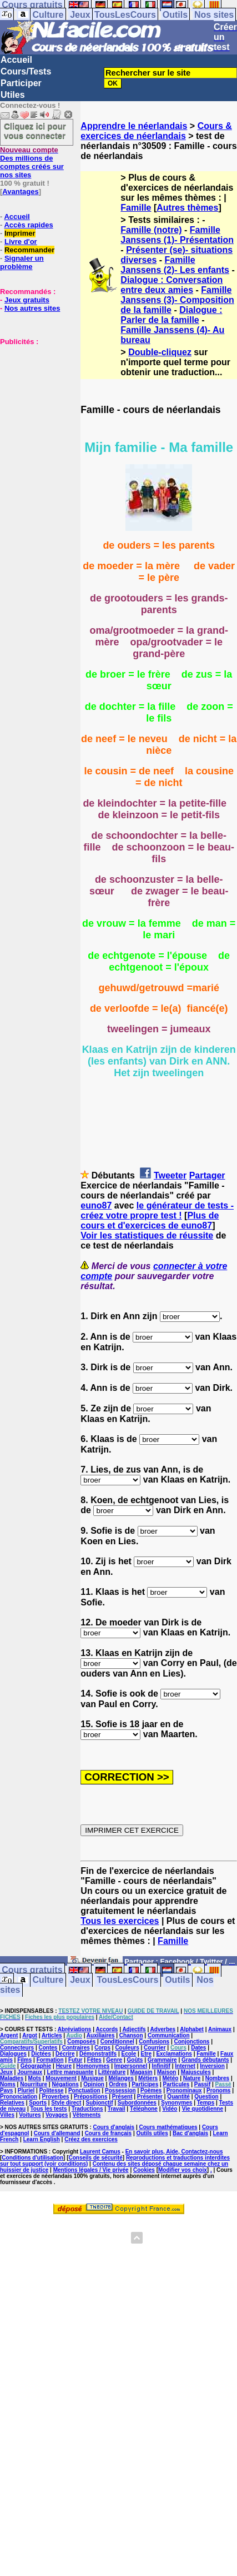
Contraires (76, 2048)
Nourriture (33, 2084)
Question (206, 2096)
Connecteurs (17, 2048)
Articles (52, 2035)
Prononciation (18, 2096)
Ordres (118, 2084)
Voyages (57, 2115)
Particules (176, 2084)
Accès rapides (28, 225)
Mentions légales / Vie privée (91, 2170)
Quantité (178, 2096)
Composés (81, 2041)
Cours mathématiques (168, 2127)
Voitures (30, 2115)
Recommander (29, 250)
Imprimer (20, 233)
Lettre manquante (70, 2072)
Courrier (154, 2048)
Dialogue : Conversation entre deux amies (171, 285)
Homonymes (92, 2066)
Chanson (131, 2035)
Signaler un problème (22, 262)
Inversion (212, 2066)
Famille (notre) (150, 230)
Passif (202, 2084)
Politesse (51, 2090)
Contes (47, 2048)
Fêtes (94, 2060)
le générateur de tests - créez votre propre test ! (157, 1210)
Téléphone (144, 2109)
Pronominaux (184, 2090)
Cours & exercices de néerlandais (156, 131)
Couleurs (127, 2048)
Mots (34, 2078)
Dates (198, 2048)
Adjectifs (133, 2029)
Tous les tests (49, 2109)
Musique (92, 2078)
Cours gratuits (32, 1970)
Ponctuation (84, 2090)
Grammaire (162, 2060)
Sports (38, 2103)
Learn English (41, 2139)
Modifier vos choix (182, 2170)
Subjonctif (99, 2103)
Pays (6, 2090)
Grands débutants (205, 2060)
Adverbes (163, 2029)
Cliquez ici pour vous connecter (35, 130)
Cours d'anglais (114, 2127)
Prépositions (91, 2096)
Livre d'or (20, 241)
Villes (7, 2115)
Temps (206, 2103)
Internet (185, 2066)
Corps (102, 2048)
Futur (75, 2060)
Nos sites (214, 14)
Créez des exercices (91, 2139)
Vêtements (87, 2115)
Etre (146, 2054)
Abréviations (75, 2029)
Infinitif (161, 2066)
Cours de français (108, 2133)
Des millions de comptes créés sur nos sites (32, 162)
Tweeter (170, 1175)
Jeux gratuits (26, 300)
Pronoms (218, 2090)
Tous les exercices (119, 1921)
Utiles (13, 95)
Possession (120, 2090)
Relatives (12, 2103)
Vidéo (169, 2109)
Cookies (144, 2170)
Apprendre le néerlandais (133, 126)
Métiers (148, 2078)
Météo (170, 2078)
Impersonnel (130, 2066)
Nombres (217, 2078)
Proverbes (55, 2096)
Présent (122, 2096)
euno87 (96, 1205)
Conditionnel (117, 2041)
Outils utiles (152, 2133)
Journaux (29, 2072)
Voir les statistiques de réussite (146, 1235)
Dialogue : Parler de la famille (171, 315)
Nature (192, 2078)
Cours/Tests (26, 71)
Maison (166, 2072)
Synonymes (176, 2103)
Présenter (150, 2096)
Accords (106, 2029)
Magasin (141, 2072)
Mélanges (121, 2078)
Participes (145, 2084)
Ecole (129, 2054)
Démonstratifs (98, 2054)
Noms (8, 2084)
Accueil (16, 59)
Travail (116, 2109)
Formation (50, 2060)
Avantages (20, 191)
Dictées (41, 2054)
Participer (21, 83)
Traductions (87, 2109)
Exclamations (173, 2054)
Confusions (154, 2041)
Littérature (111, 2072)
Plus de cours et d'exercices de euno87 (149, 1220)
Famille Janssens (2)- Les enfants (174, 265)
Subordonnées (137, 2103)
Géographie (36, 2066)
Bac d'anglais (190, 2133)
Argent (9, 2035)
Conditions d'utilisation (32, 2158)
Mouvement (61, 2078)
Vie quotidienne (202, 2109)
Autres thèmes (187, 207)
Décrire (65, 2054)
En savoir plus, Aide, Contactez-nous (174, 2152)
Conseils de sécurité (96, 2158)
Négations (65, 2084)
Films (24, 2060)
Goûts (135, 2060)
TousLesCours (125, 14)
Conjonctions (191, 2041)
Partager (207, 1175)
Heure (64, 2066)
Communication (169, 2035)
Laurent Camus (100, 2152)
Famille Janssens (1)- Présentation (177, 235)
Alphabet (192, 2029)
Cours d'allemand (57, 2133)
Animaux (219, 2029)
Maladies (11, 2078)
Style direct (66, 2103)
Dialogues (13, 2054)
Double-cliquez (159, 352)
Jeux (80, 14)
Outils (175, 14)
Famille (135, 207)
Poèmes (151, 2090)
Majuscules (196, 2072)
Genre (114, 2060)
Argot (29, 2035)
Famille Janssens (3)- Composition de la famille (177, 300)
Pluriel (26, 2090)
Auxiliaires (101, 2035)
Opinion (93, 2084)
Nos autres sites (32, 308)
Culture (47, 14)
